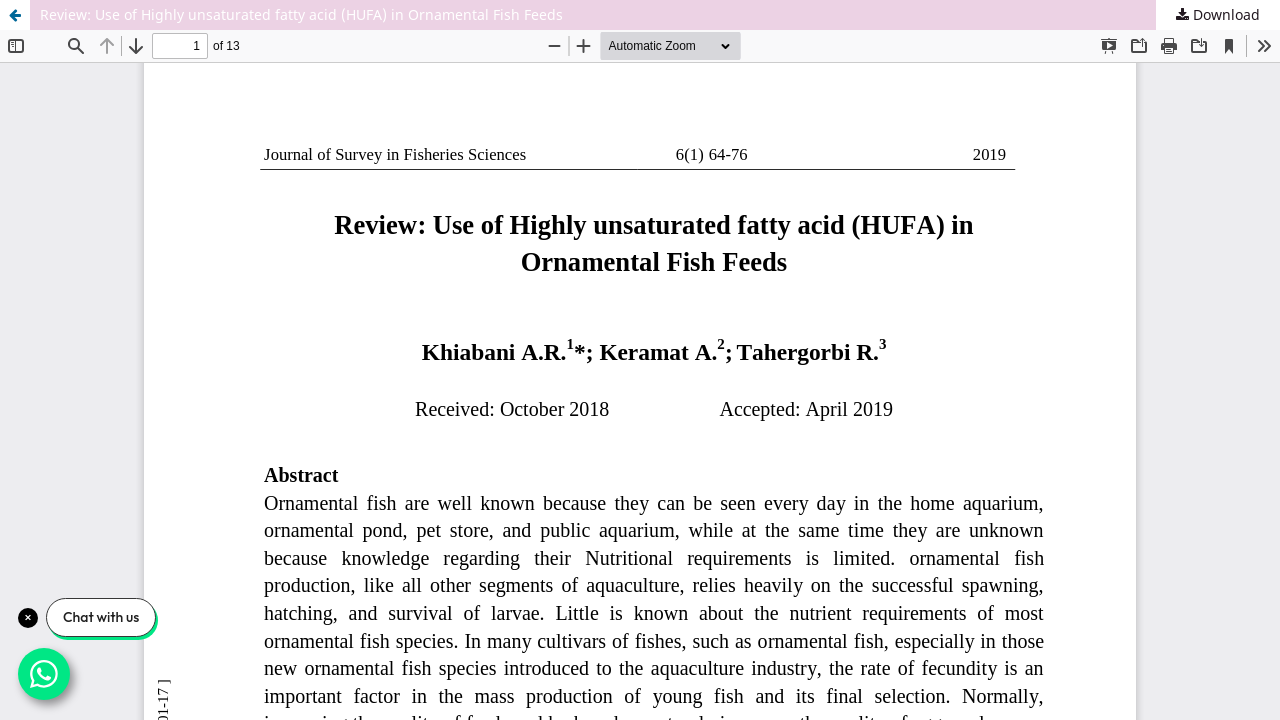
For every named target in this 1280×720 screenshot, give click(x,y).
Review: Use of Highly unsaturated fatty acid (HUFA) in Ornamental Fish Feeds (301, 14)
